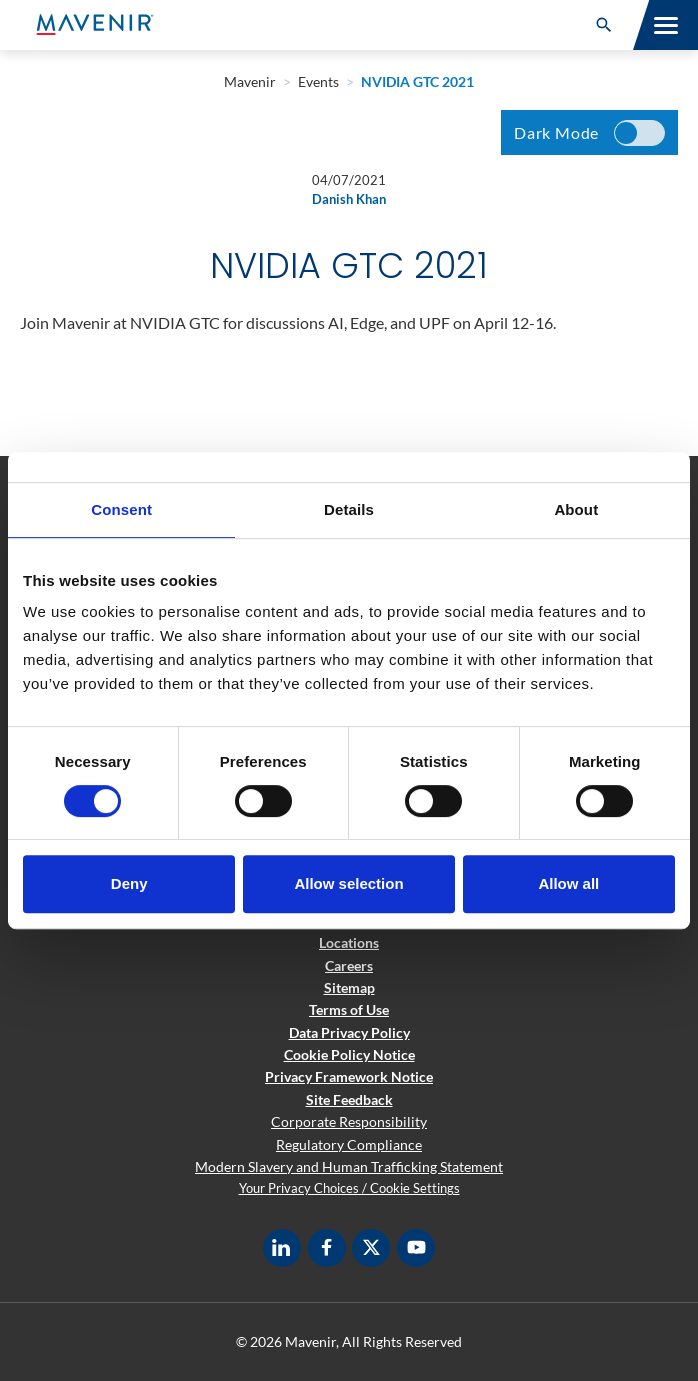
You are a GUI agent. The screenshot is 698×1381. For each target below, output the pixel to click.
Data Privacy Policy (349, 1032)
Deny (129, 883)
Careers (349, 965)
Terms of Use (349, 1009)
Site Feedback (349, 1099)
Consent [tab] (121, 509)
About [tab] (576, 509)
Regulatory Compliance (349, 1144)
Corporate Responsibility (349, 1121)
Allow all (568, 883)
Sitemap (349, 987)
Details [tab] (349, 509)
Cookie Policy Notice (349, 1054)
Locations (349, 942)
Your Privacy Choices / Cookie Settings (349, 1188)
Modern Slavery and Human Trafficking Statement (349, 1166)
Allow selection (348, 883)
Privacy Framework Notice (349, 1076)
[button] (604, 25)
